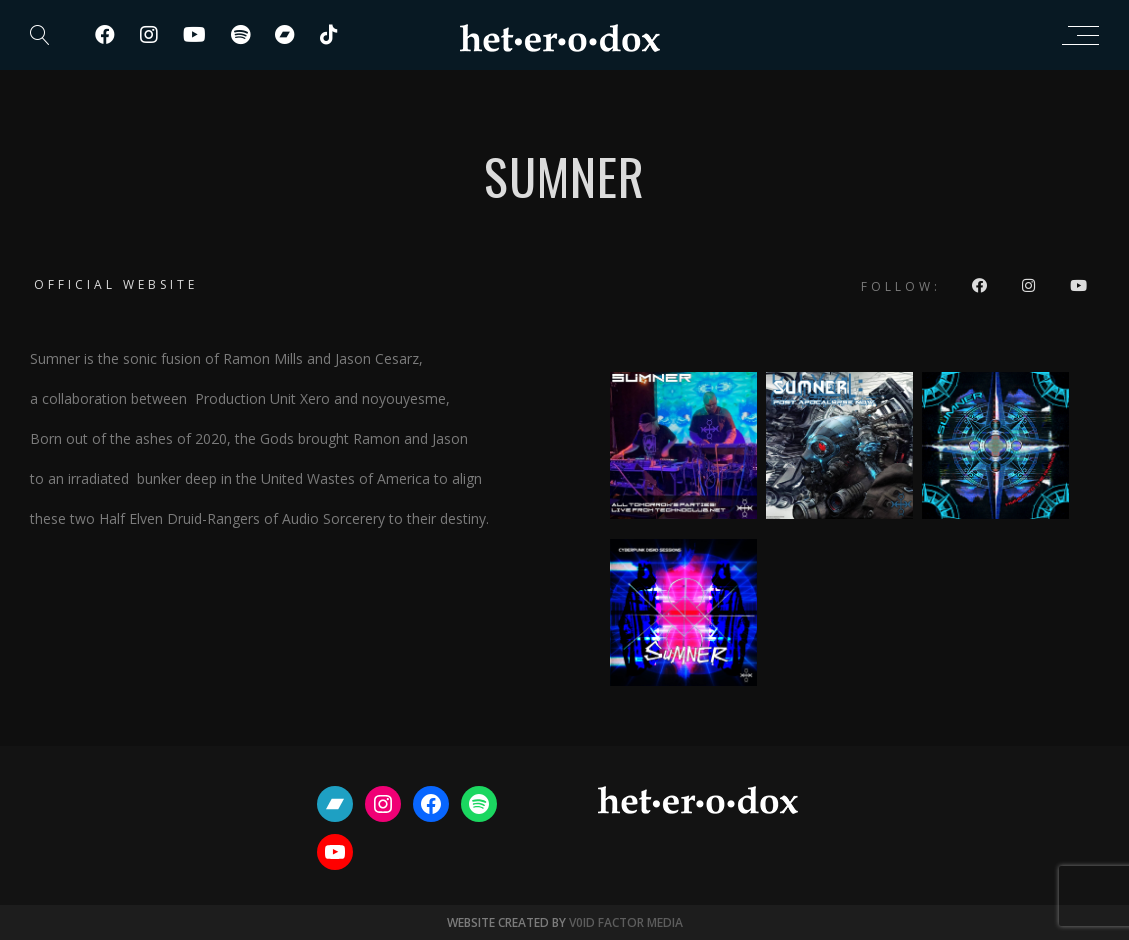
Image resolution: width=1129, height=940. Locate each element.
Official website (116, 284)
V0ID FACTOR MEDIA (626, 922)
